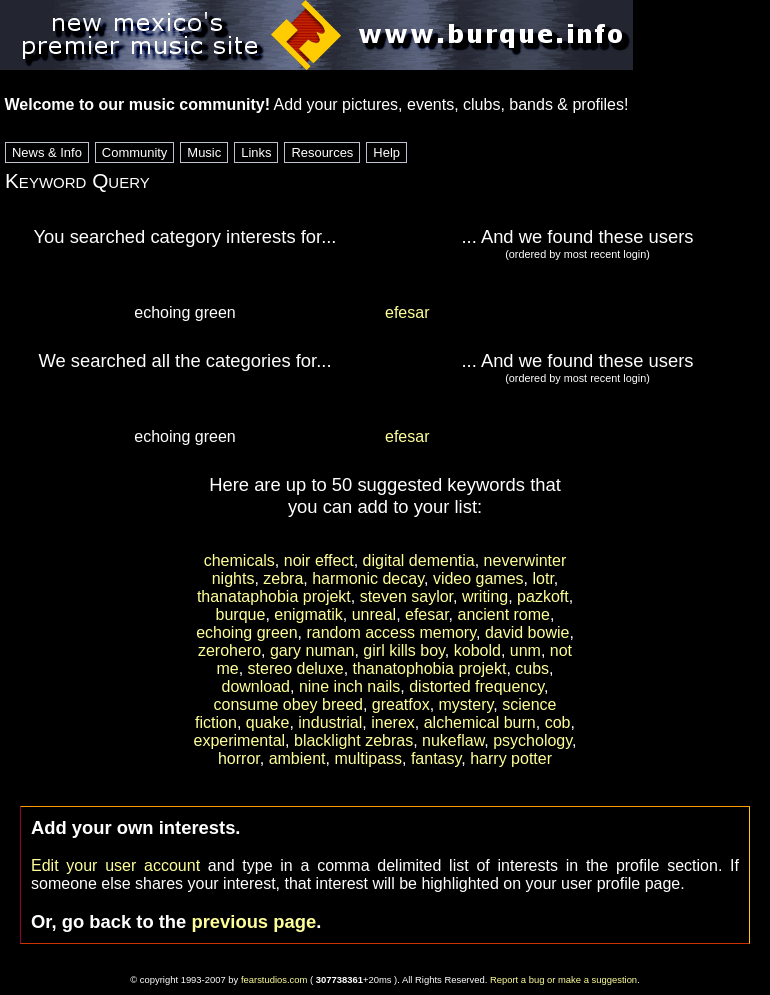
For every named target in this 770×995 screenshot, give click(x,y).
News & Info (47, 152)
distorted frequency (476, 686)
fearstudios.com (274, 979)
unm (525, 650)
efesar (407, 312)
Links (256, 152)
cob (558, 722)
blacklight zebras (353, 740)
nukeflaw (453, 740)
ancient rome (504, 614)
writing (485, 596)
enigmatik (308, 614)
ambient (297, 758)
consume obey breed (288, 704)
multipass (368, 758)
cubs (532, 668)
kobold (477, 650)
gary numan (312, 650)
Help (386, 152)
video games (478, 578)
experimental (239, 740)
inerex (393, 722)
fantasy (436, 758)
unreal (374, 614)
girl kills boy (404, 650)
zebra (283, 578)
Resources (322, 152)
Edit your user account (115, 865)
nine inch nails (349, 686)
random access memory (391, 632)
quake (268, 722)
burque (241, 614)
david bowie (527, 632)
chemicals (239, 560)
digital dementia (419, 560)
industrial (330, 722)
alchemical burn (480, 722)
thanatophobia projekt (430, 668)
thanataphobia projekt (274, 596)
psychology (532, 740)
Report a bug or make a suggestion (563, 979)
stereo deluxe (296, 668)
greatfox (401, 704)
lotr (542, 578)
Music (204, 152)
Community (135, 152)
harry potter (511, 758)
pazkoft (543, 596)
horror (239, 758)
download (255, 686)
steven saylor (406, 596)
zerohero (229, 650)
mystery (466, 704)
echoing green (246, 632)
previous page (253, 921)
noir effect (319, 560)
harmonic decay (368, 578)
